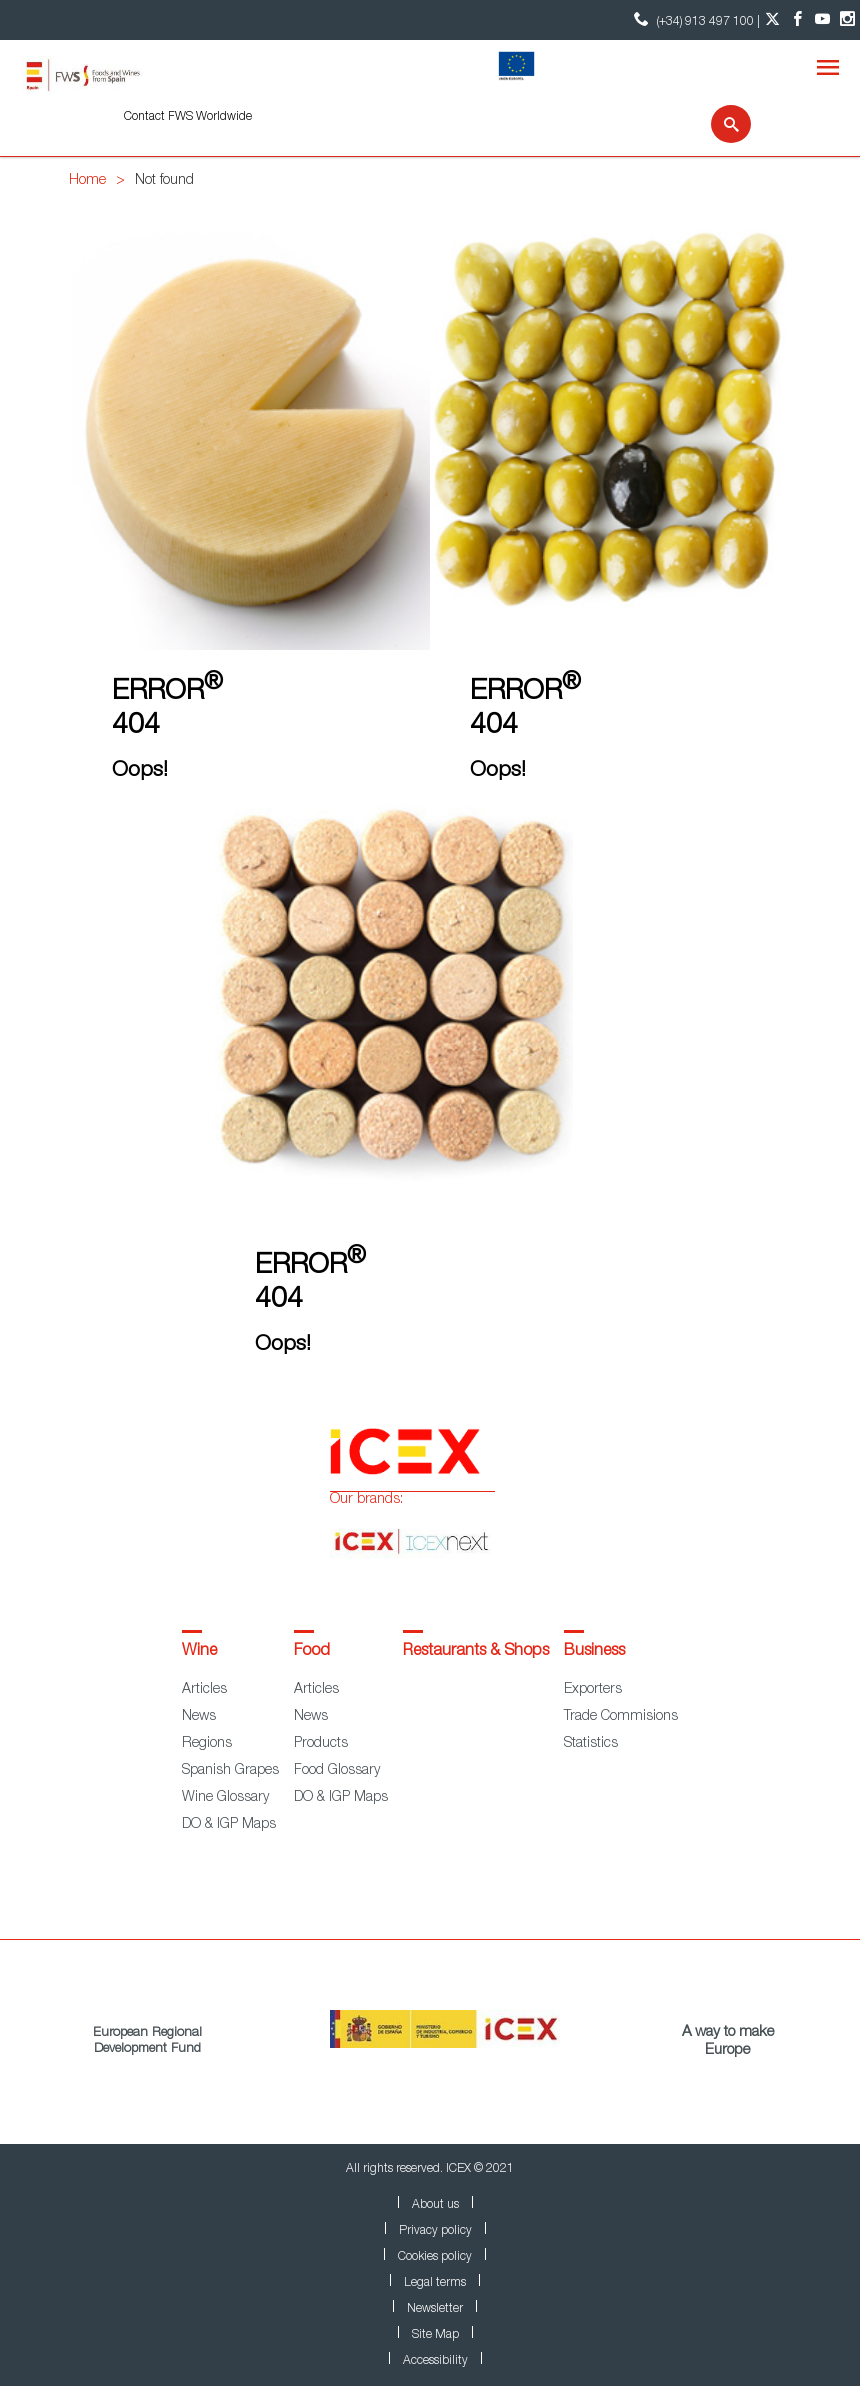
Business (594, 1652)
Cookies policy (435, 2257)
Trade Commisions (621, 1717)
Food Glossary (337, 1771)
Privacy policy (435, 2231)
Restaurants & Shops (476, 1652)
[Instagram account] (847, 20)
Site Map (435, 2335)
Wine (199, 1652)
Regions (207, 1744)
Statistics (591, 1744)
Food (312, 1652)
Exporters (593, 1690)
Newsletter (435, 2309)
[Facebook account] (797, 20)
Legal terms (435, 2283)
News (199, 1717)
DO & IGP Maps (229, 1825)
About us (435, 2205)
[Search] (718, 124)
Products (321, 1744)
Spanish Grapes (230, 1771)
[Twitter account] (772, 20)
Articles (204, 1690)
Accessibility (435, 2361)
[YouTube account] (822, 20)
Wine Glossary (225, 1798)
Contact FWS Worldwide (188, 117)
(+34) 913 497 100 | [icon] (694, 19)
